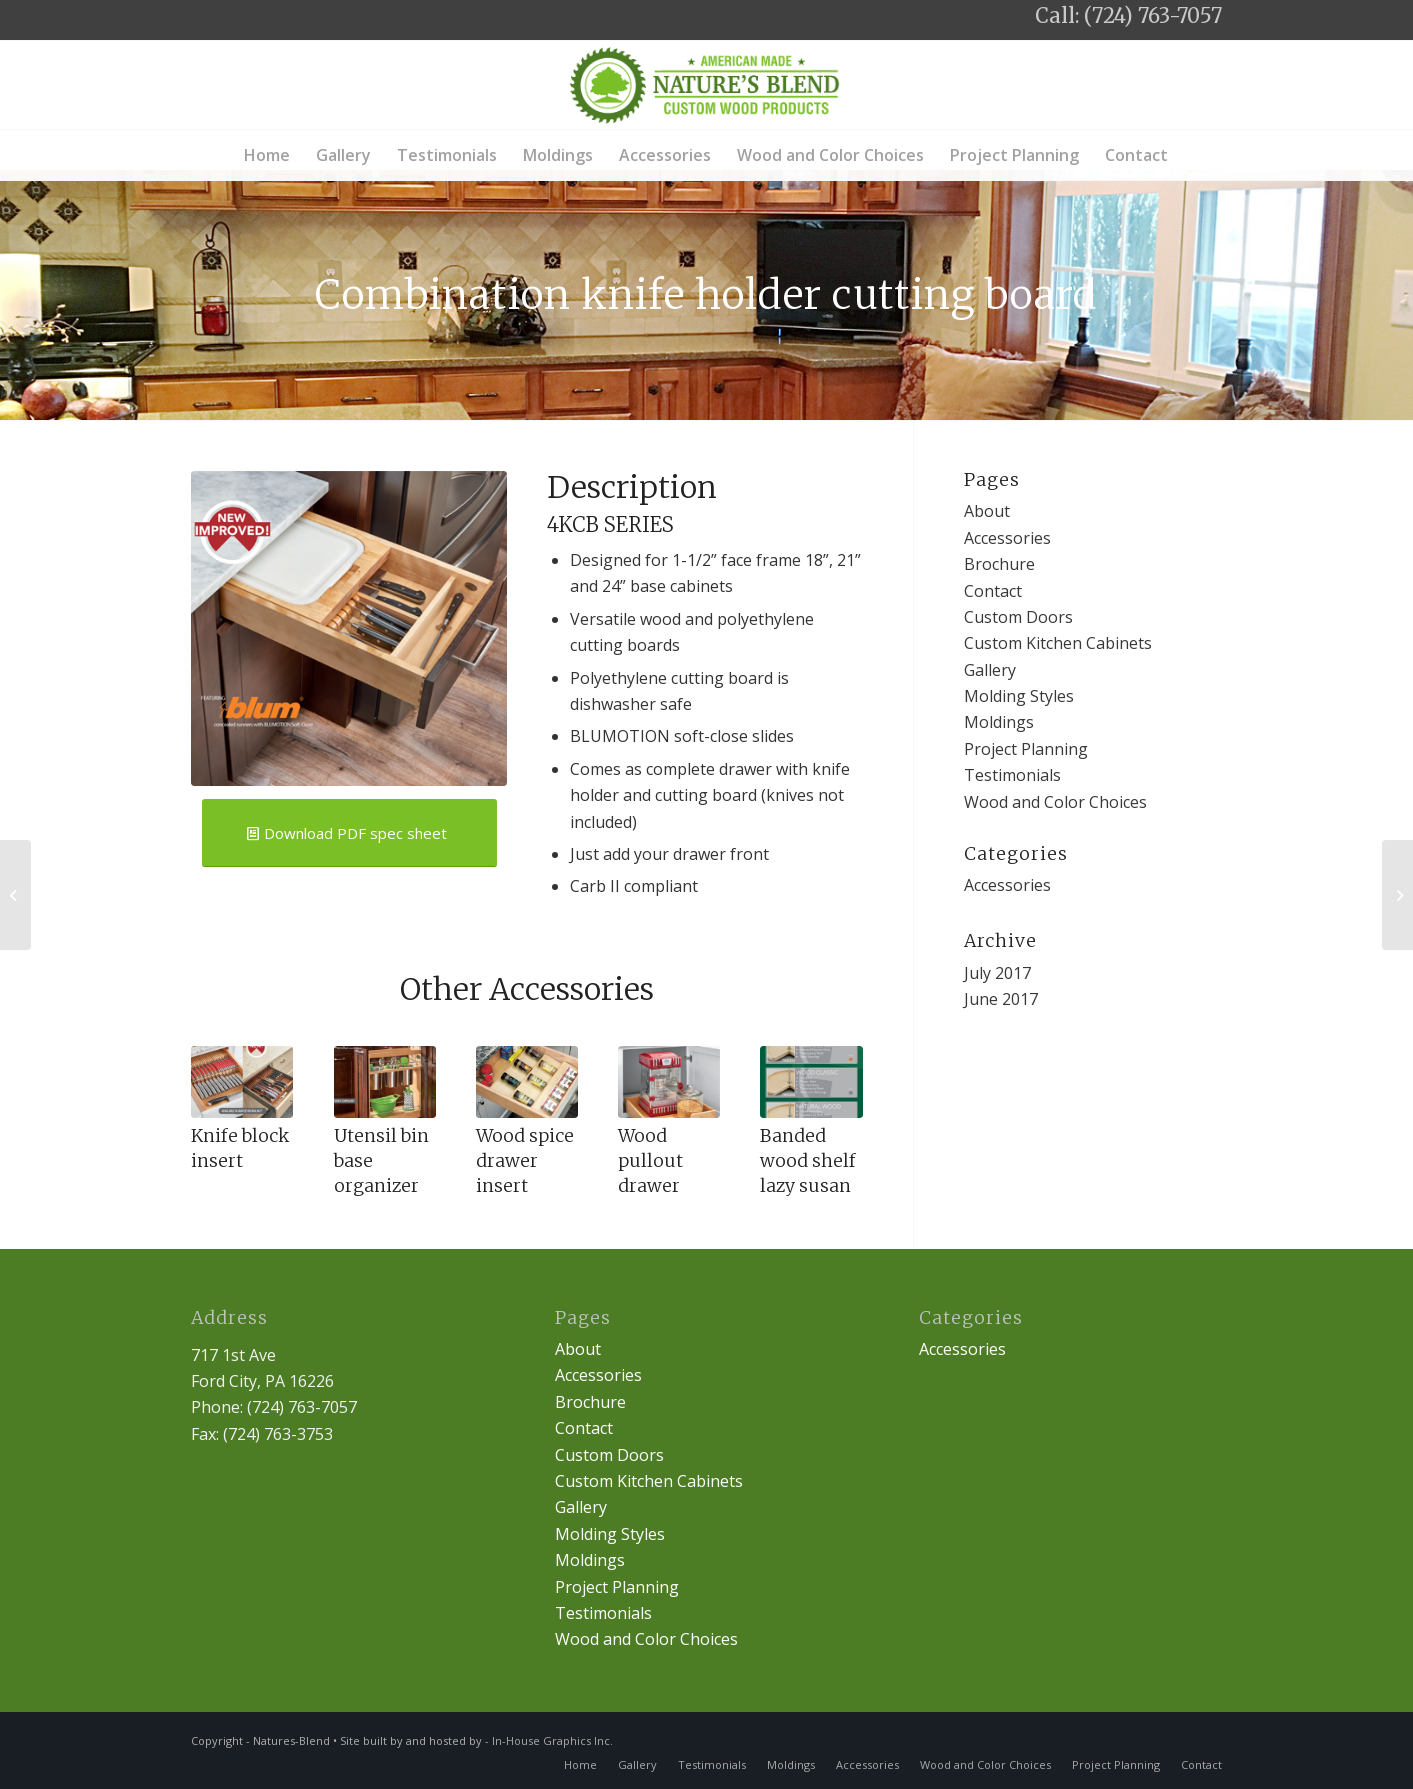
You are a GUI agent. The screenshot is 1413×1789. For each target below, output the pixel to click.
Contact (993, 591)
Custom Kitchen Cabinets (1058, 643)
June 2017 (1001, 999)
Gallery (990, 670)
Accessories (1007, 538)
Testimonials (1012, 775)
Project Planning (1026, 749)
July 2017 (997, 973)
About (987, 511)
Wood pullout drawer (650, 1160)
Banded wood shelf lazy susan (808, 1160)
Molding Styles (1019, 696)
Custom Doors (1018, 617)
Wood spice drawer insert (525, 1160)
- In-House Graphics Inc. (549, 1740)
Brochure (999, 564)
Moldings (999, 722)
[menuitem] (267, 155)
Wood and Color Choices (1055, 802)
